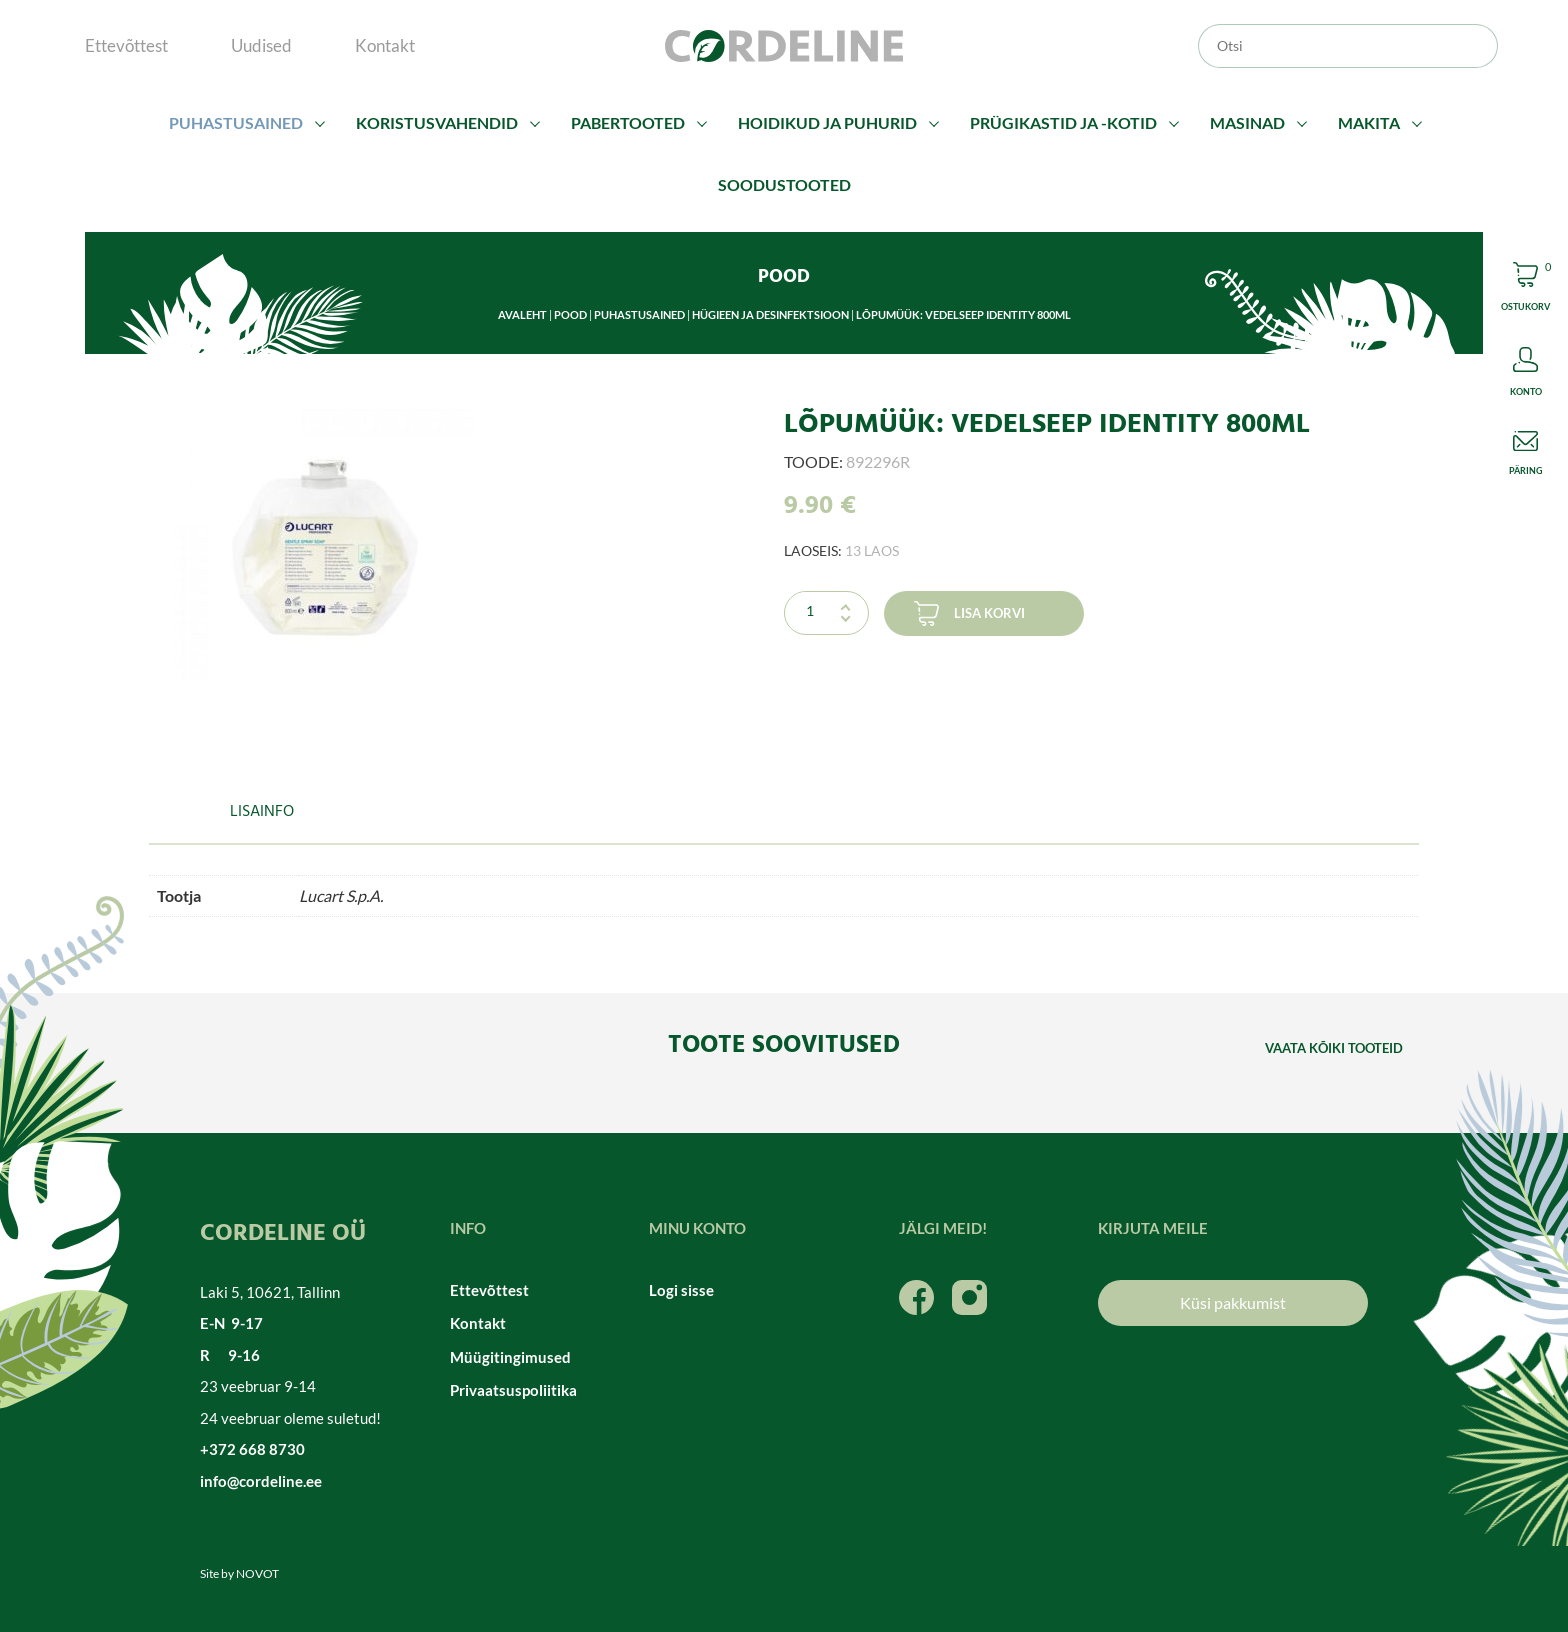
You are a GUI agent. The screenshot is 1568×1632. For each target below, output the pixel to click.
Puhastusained (236, 122)
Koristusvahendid (437, 122)
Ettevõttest (126, 45)
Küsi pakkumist (1233, 1302)
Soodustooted (784, 184)
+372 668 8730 (252, 1449)
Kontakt (385, 45)
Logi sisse (681, 1290)
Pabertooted (628, 122)
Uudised (261, 45)
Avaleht (522, 314)
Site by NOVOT (239, 1573)
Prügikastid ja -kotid (1063, 122)
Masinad (1247, 122)
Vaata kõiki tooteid (1334, 1048)
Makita (1369, 122)
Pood (570, 314)
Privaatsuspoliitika (513, 1390)
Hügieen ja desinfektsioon (770, 314)
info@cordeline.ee (261, 1481)
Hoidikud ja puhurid (827, 122)
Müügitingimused (510, 1357)
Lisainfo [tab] (262, 812)
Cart (1525, 289)
